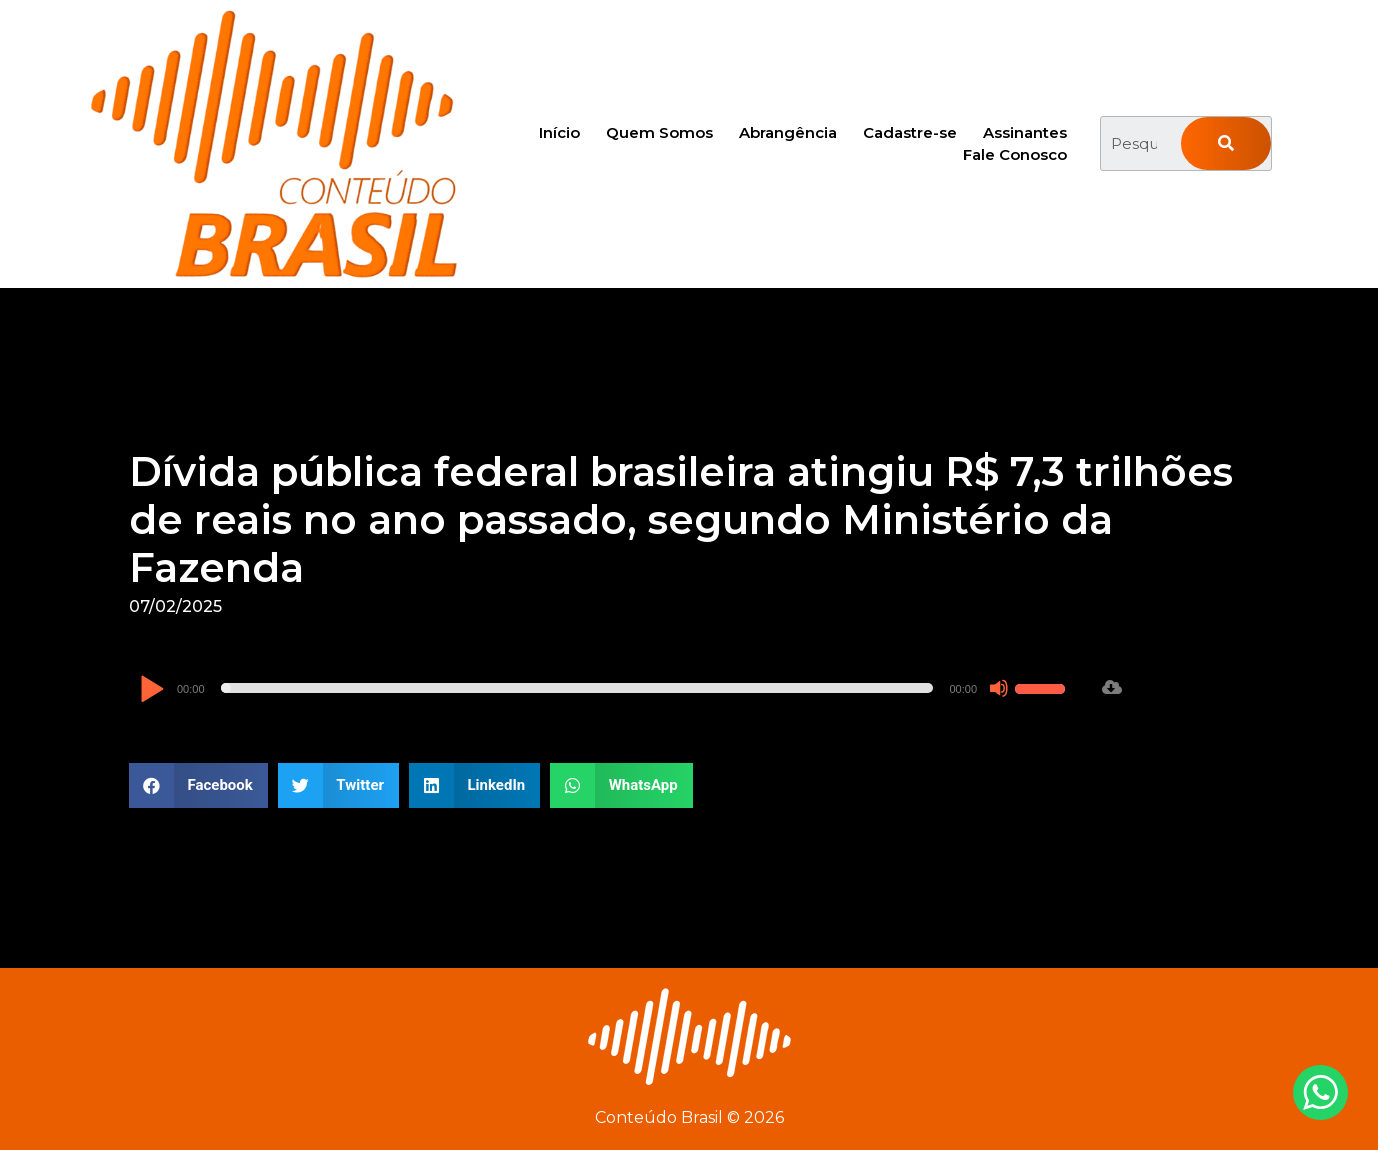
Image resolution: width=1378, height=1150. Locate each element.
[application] (605, 688)
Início (559, 132)
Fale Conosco (1015, 154)
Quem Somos (659, 132)
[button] (198, 785)
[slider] (577, 688)
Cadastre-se (910, 132)
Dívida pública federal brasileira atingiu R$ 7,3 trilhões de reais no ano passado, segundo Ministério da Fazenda (681, 519)
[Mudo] (999, 688)
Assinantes (1025, 132)
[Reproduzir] (151, 690)
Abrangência (788, 132)
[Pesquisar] (1226, 143)
